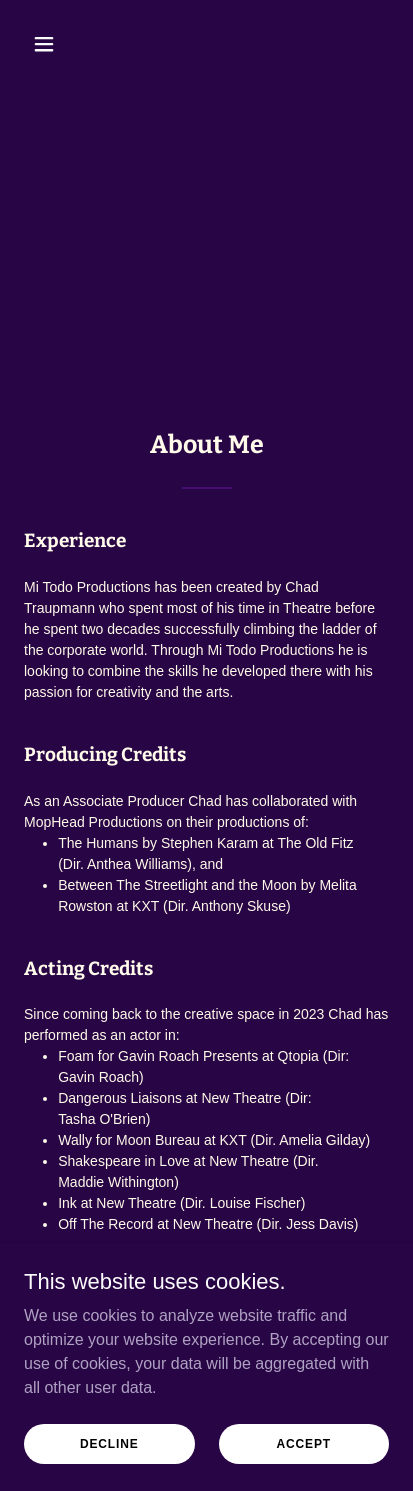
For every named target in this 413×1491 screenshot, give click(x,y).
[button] (51, 44)
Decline (109, 1443)
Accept (304, 1443)
